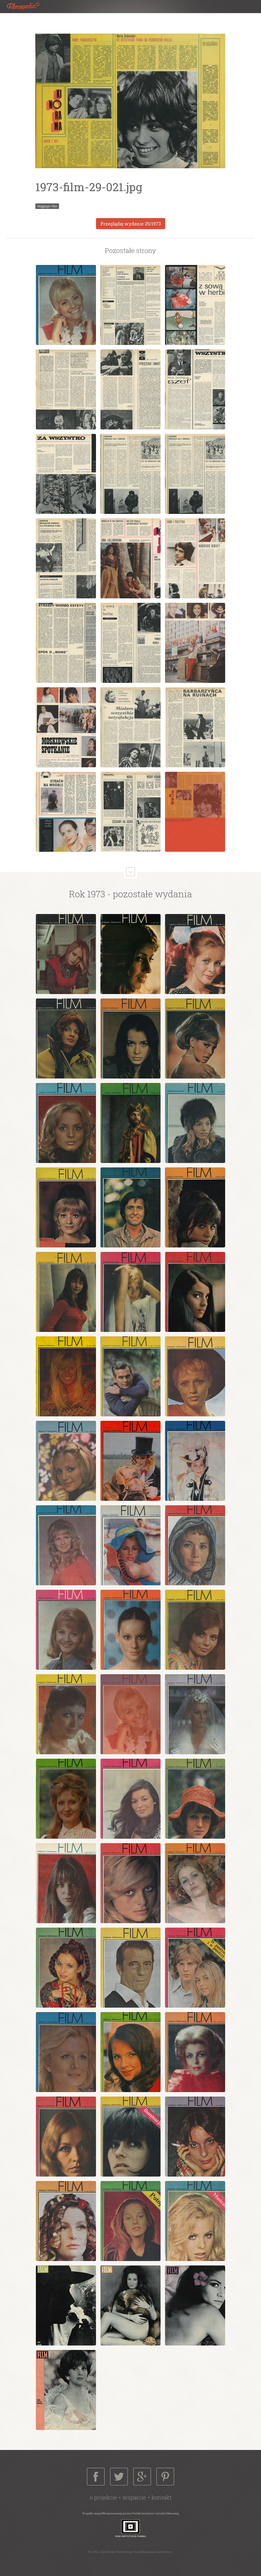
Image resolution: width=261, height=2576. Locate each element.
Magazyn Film (47, 206)
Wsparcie (134, 2497)
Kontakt (161, 2497)
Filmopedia (27, 6)
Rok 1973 (87, 894)
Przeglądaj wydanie (130, 224)
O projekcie (103, 2497)
